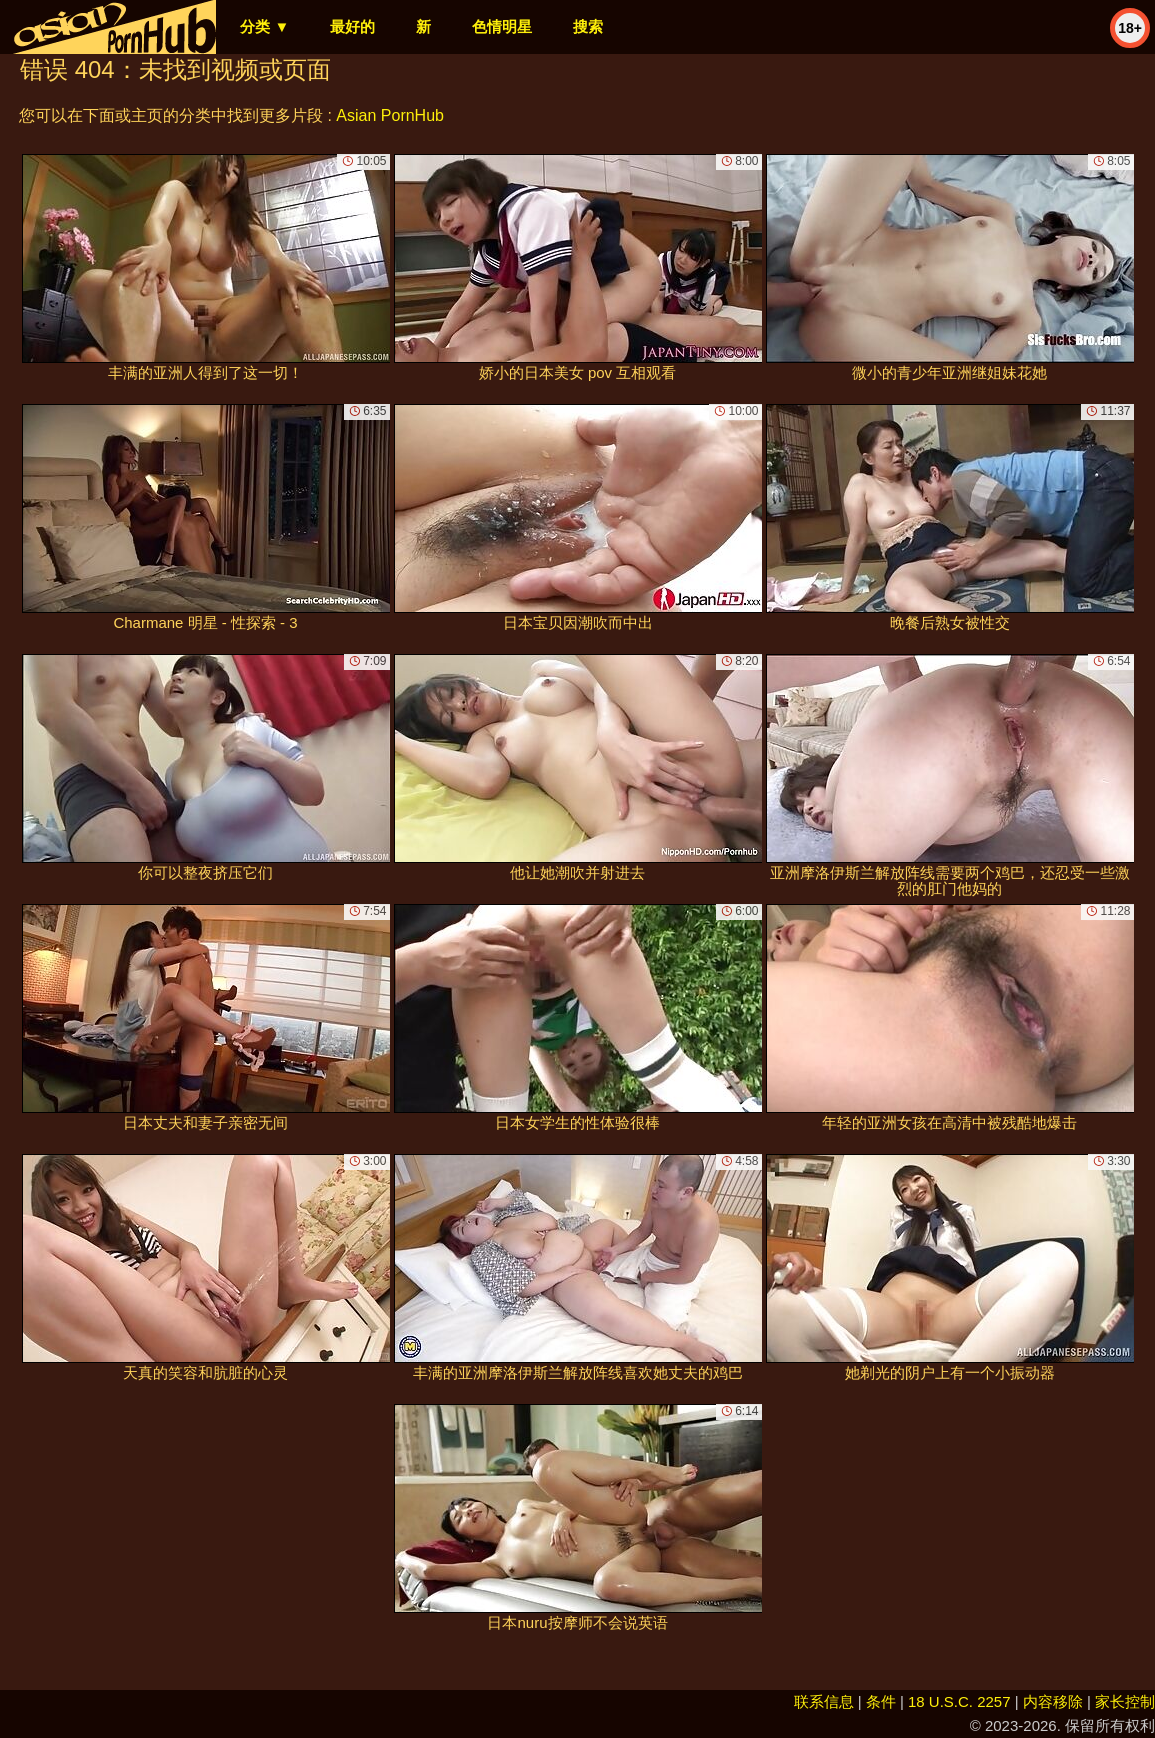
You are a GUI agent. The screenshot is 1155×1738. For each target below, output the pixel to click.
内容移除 (1053, 1701)
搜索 (588, 26)
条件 (881, 1701)
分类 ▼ (264, 26)
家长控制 (1125, 1701)
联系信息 (824, 1701)
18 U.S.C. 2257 (959, 1701)
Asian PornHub (390, 115)
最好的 (352, 26)
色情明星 (502, 26)
